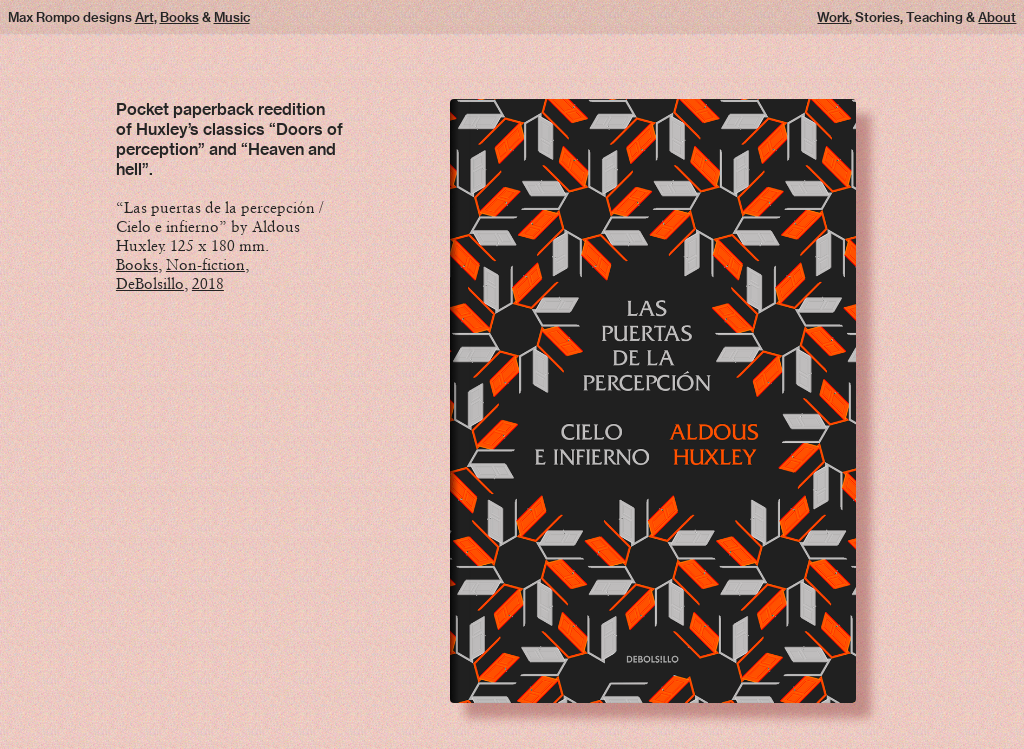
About (997, 17)
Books (179, 17)
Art (144, 17)
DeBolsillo (150, 283)
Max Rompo (44, 17)
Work (833, 17)
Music (232, 17)
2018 (208, 283)
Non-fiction (205, 264)
